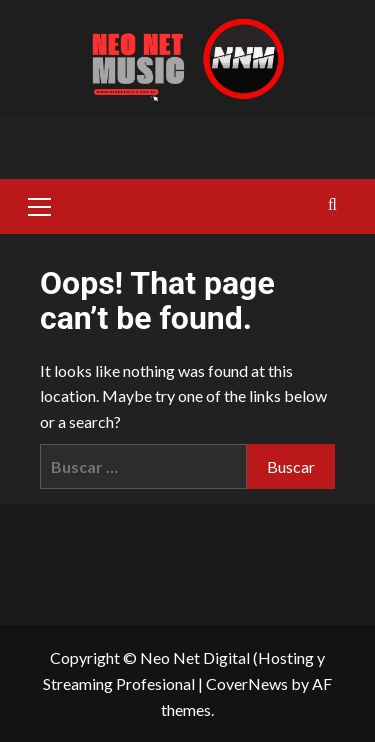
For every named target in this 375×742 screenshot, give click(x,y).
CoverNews (247, 683)
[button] (40, 204)
